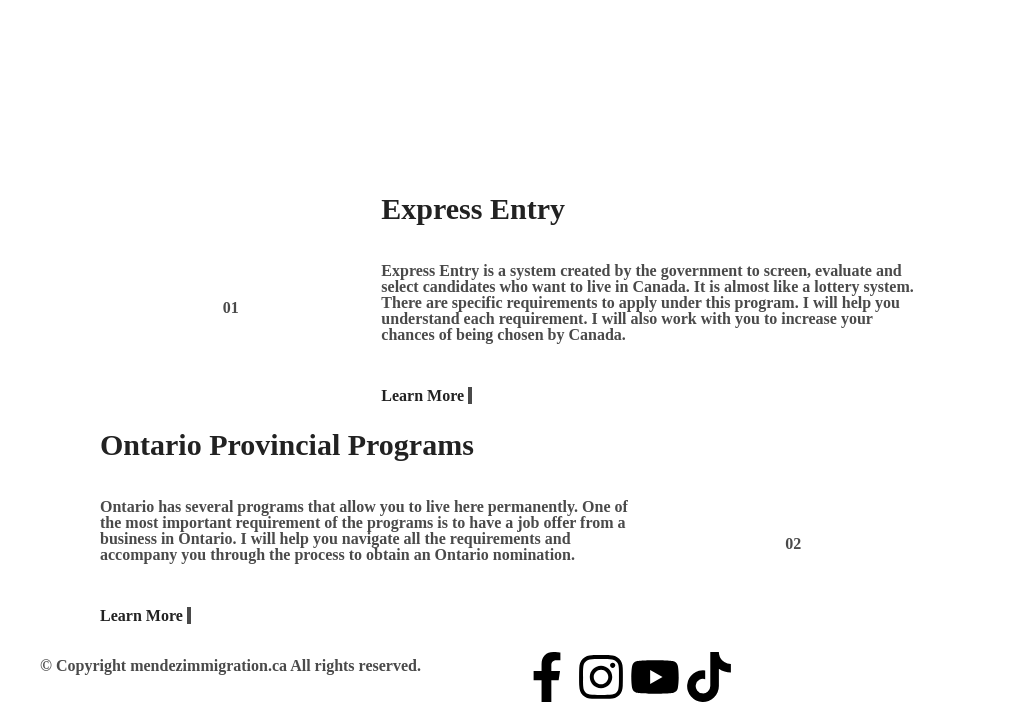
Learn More (426, 395)
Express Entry (473, 208)
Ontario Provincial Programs (287, 444)
